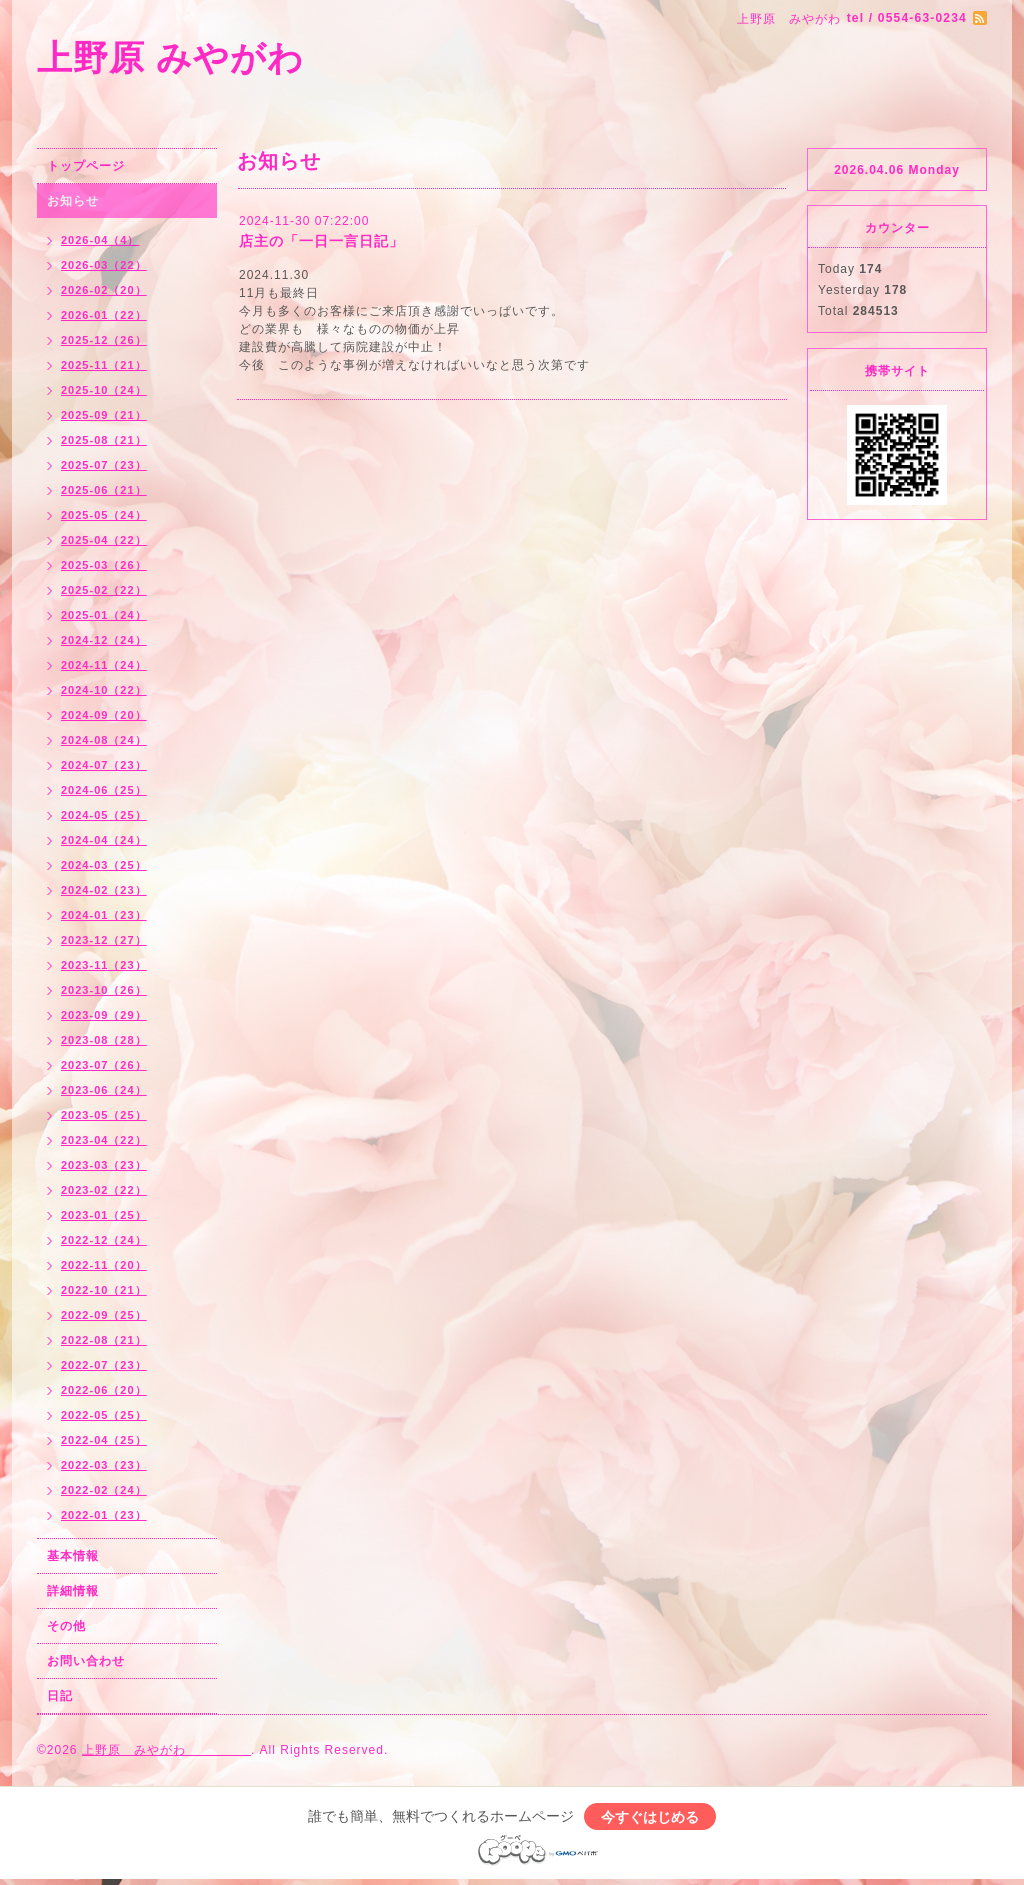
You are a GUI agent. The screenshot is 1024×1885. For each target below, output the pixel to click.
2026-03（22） (104, 265)
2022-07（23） (104, 1365)
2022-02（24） (104, 1490)
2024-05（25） (104, 815)
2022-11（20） (104, 1265)
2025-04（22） (104, 540)
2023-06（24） (104, 1090)
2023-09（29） (104, 1015)
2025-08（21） (104, 440)
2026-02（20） (104, 290)
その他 (66, 1626)
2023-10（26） (104, 990)
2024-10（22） (104, 690)
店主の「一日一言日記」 (321, 241)
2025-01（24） (104, 615)
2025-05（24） (104, 515)
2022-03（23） (104, 1465)
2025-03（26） (104, 565)
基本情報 (73, 1556)
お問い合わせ (86, 1661)
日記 (60, 1696)
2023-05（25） (104, 1115)
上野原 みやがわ (260, 57)
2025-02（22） (104, 590)
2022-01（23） (104, 1515)
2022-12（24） (104, 1240)
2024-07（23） (104, 765)
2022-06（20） (104, 1390)
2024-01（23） (104, 915)
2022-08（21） (104, 1340)
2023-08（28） (104, 1040)
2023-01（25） (104, 1215)
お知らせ (73, 201)
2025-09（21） (104, 415)
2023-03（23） (104, 1165)
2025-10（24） (104, 390)
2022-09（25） (104, 1315)
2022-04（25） (104, 1440)
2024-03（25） (104, 865)
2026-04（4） (100, 240)
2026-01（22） (104, 315)
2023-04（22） (104, 1140)
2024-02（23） (104, 890)
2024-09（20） (104, 715)
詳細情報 (73, 1591)
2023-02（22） (104, 1190)
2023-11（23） (104, 965)
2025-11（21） (104, 365)
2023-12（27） (104, 940)
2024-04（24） (104, 840)
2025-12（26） (104, 340)
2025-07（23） (104, 465)
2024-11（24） (104, 665)
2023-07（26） (104, 1065)
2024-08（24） (104, 740)
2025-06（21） (104, 490)
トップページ (86, 166)
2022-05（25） (104, 1415)
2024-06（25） (104, 790)
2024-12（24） (104, 640)
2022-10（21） (104, 1290)
